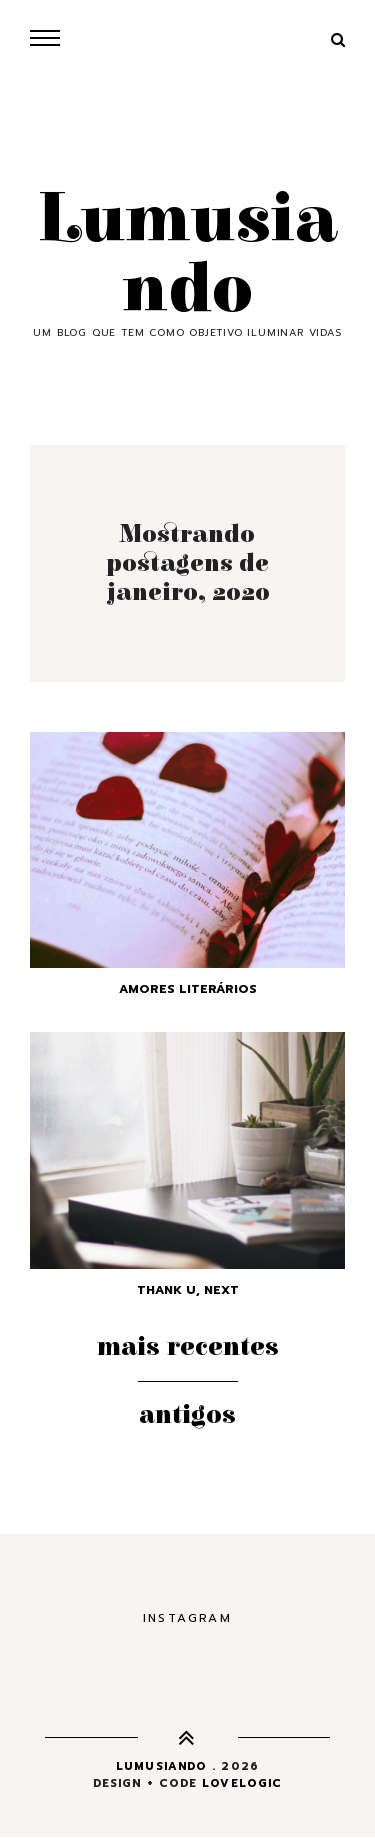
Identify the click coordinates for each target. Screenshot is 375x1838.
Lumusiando (187, 255)
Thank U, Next (188, 1290)
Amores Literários (188, 989)
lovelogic (242, 1783)
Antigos (187, 1415)
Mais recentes (188, 1347)
